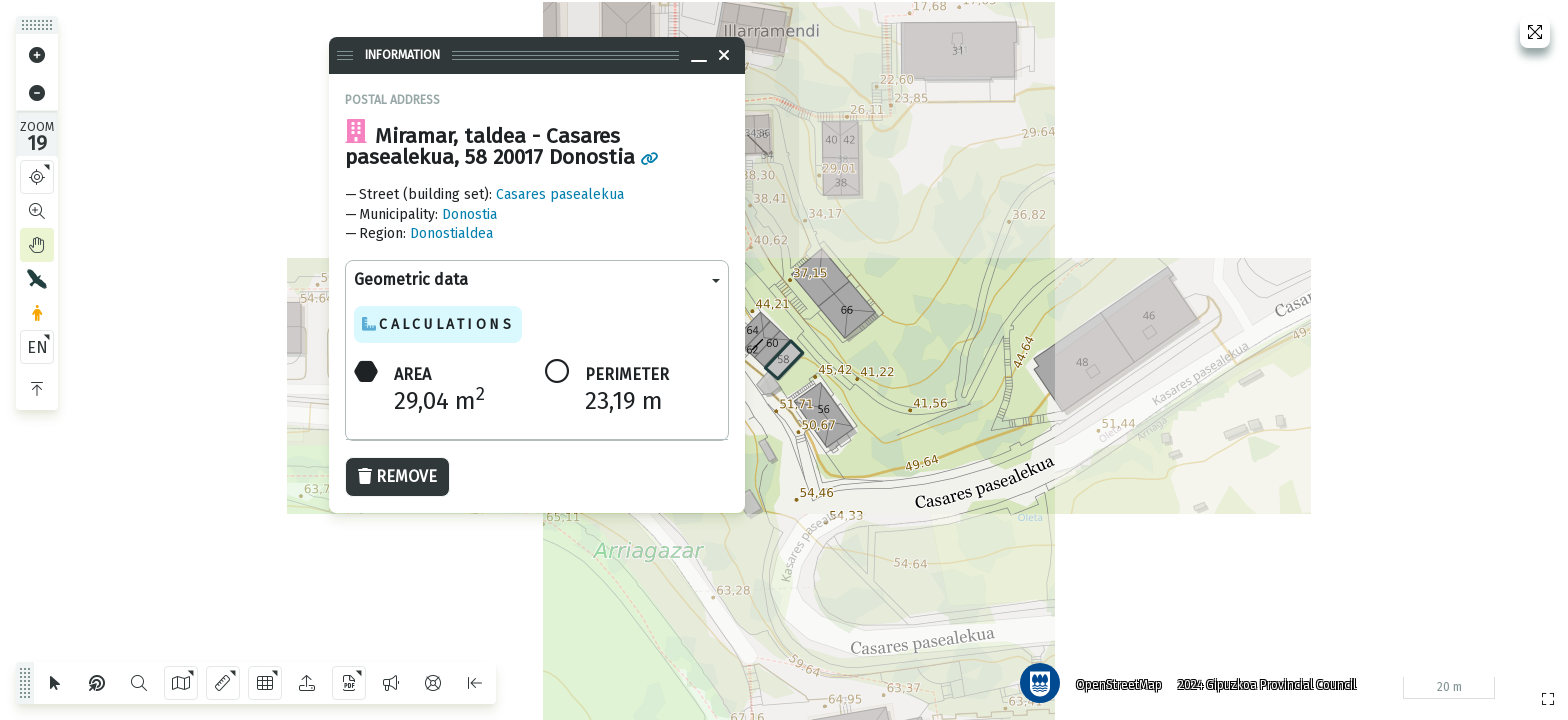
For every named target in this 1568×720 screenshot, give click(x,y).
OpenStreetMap (1119, 685)
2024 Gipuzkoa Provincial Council (1267, 685)
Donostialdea (451, 233)
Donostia (469, 214)
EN (37, 347)
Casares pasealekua (560, 194)
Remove (397, 476)
